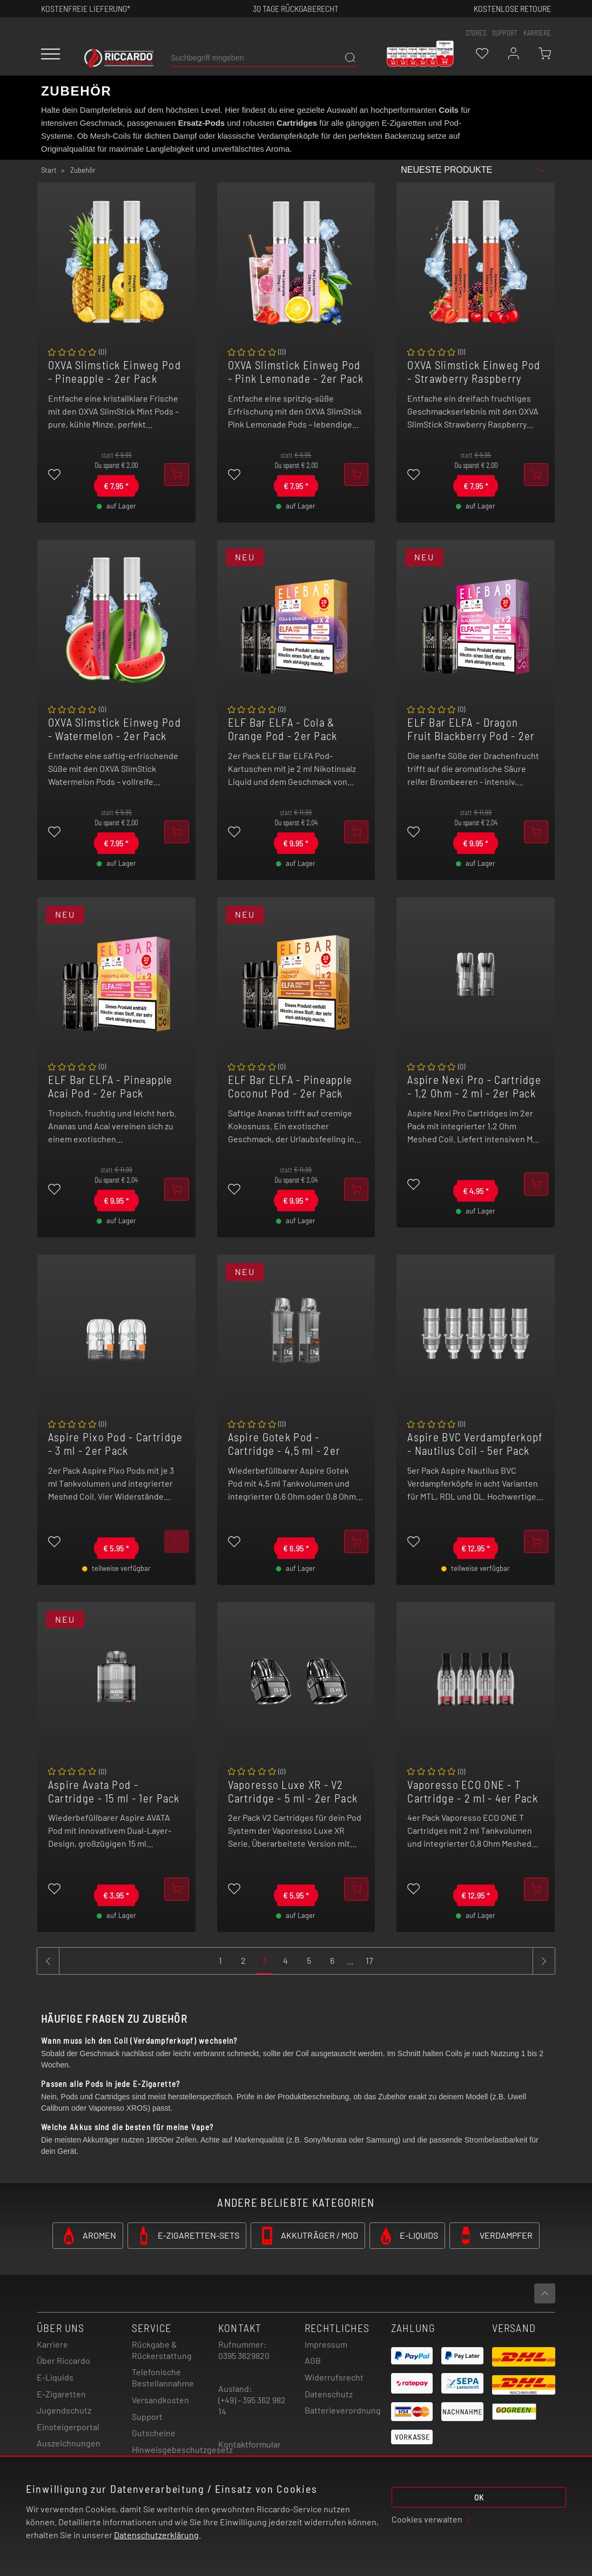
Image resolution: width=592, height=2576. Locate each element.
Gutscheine (154, 2433)
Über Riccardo (63, 2360)
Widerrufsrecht (334, 2377)
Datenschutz (329, 2394)
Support (147, 2416)
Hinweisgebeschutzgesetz (182, 2449)
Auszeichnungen (68, 2443)
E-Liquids (55, 2377)
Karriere (537, 33)
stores (476, 33)
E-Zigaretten (61, 2394)
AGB (313, 2360)
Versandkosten (160, 2400)
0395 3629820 (244, 2355)
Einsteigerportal (68, 2427)
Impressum (326, 2344)
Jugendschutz (64, 2410)
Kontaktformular (249, 2444)
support (504, 33)
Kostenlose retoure (512, 8)
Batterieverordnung (343, 2410)
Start (49, 170)
